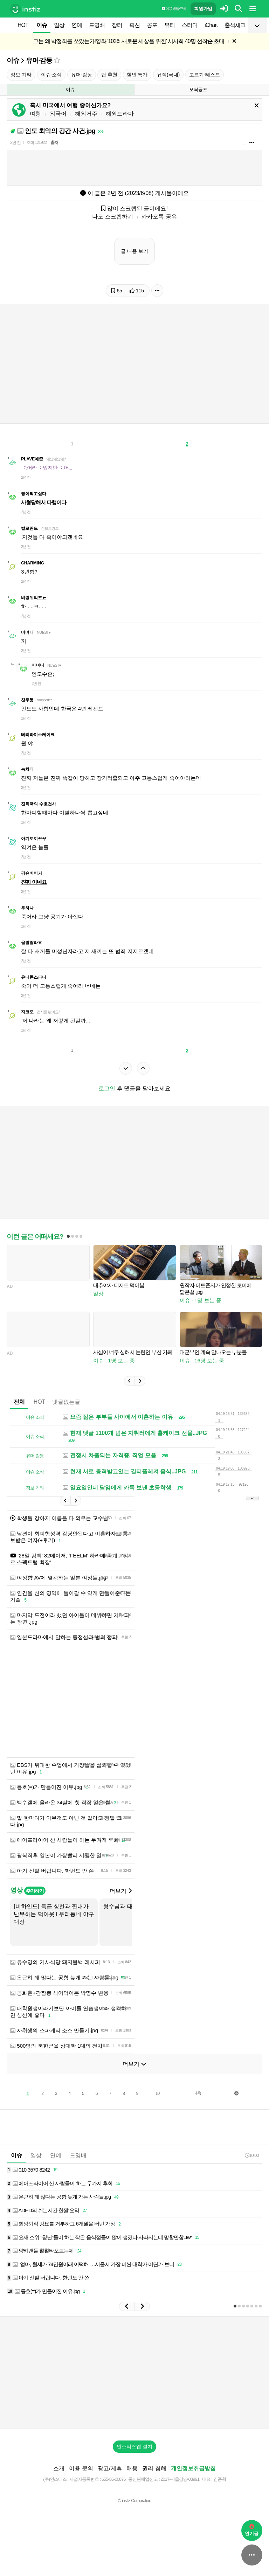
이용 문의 (81, 2468)
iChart (211, 25)
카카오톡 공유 (159, 217)
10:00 (252, 2155)
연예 (76, 25)
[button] (129, 1381)
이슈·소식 (51, 74)
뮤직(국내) (168, 74)
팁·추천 (109, 74)
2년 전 (15, 142)
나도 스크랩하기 (112, 217)
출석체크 (235, 25)
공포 (152, 25)
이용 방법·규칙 (174, 9)
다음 (197, 2093)
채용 (132, 2468)
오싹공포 (198, 89)
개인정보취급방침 (193, 2468)
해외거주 (86, 114)
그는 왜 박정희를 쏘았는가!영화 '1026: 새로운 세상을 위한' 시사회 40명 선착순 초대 (128, 41)
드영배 (97, 25)
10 (157, 2093)
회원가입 (203, 8)
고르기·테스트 (204, 74)
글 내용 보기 (134, 251)
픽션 (134, 25)
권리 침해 (154, 2468)
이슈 (41, 25)
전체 (19, 1402)
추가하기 (35, 1891)
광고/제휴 (110, 2468)
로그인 (106, 1088)
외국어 (58, 114)
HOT (23, 25)
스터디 (190, 25)
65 (116, 290)
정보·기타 (21, 74)
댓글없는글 (66, 1402)
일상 (59, 25)
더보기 (120, 1891)
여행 (35, 114)
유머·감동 (39, 60)
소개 (58, 2468)
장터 (117, 25)
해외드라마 (120, 114)
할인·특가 (137, 74)
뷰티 (169, 25)
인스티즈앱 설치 (134, 2446)
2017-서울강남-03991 (179, 2479)
